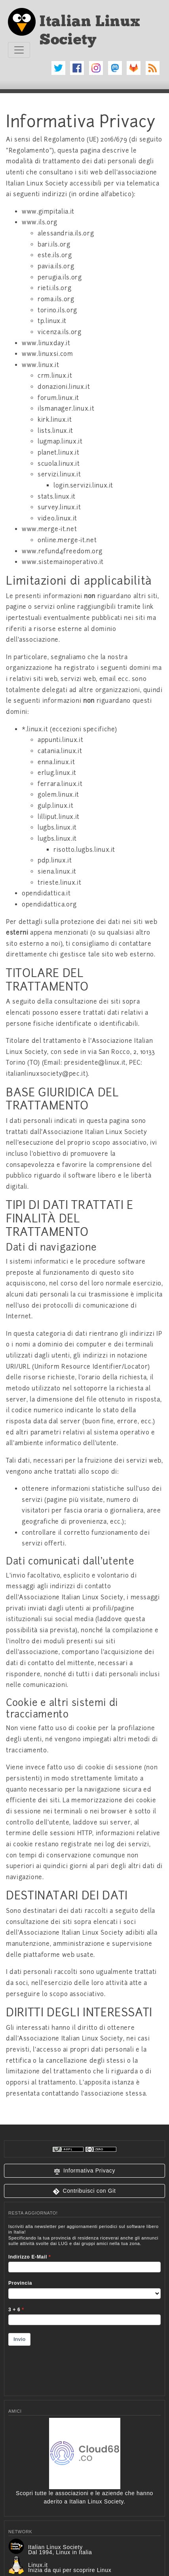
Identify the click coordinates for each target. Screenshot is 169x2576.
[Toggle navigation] (19, 50)
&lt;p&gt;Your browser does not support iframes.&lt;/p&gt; (84, 2305)
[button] (84, 2171)
